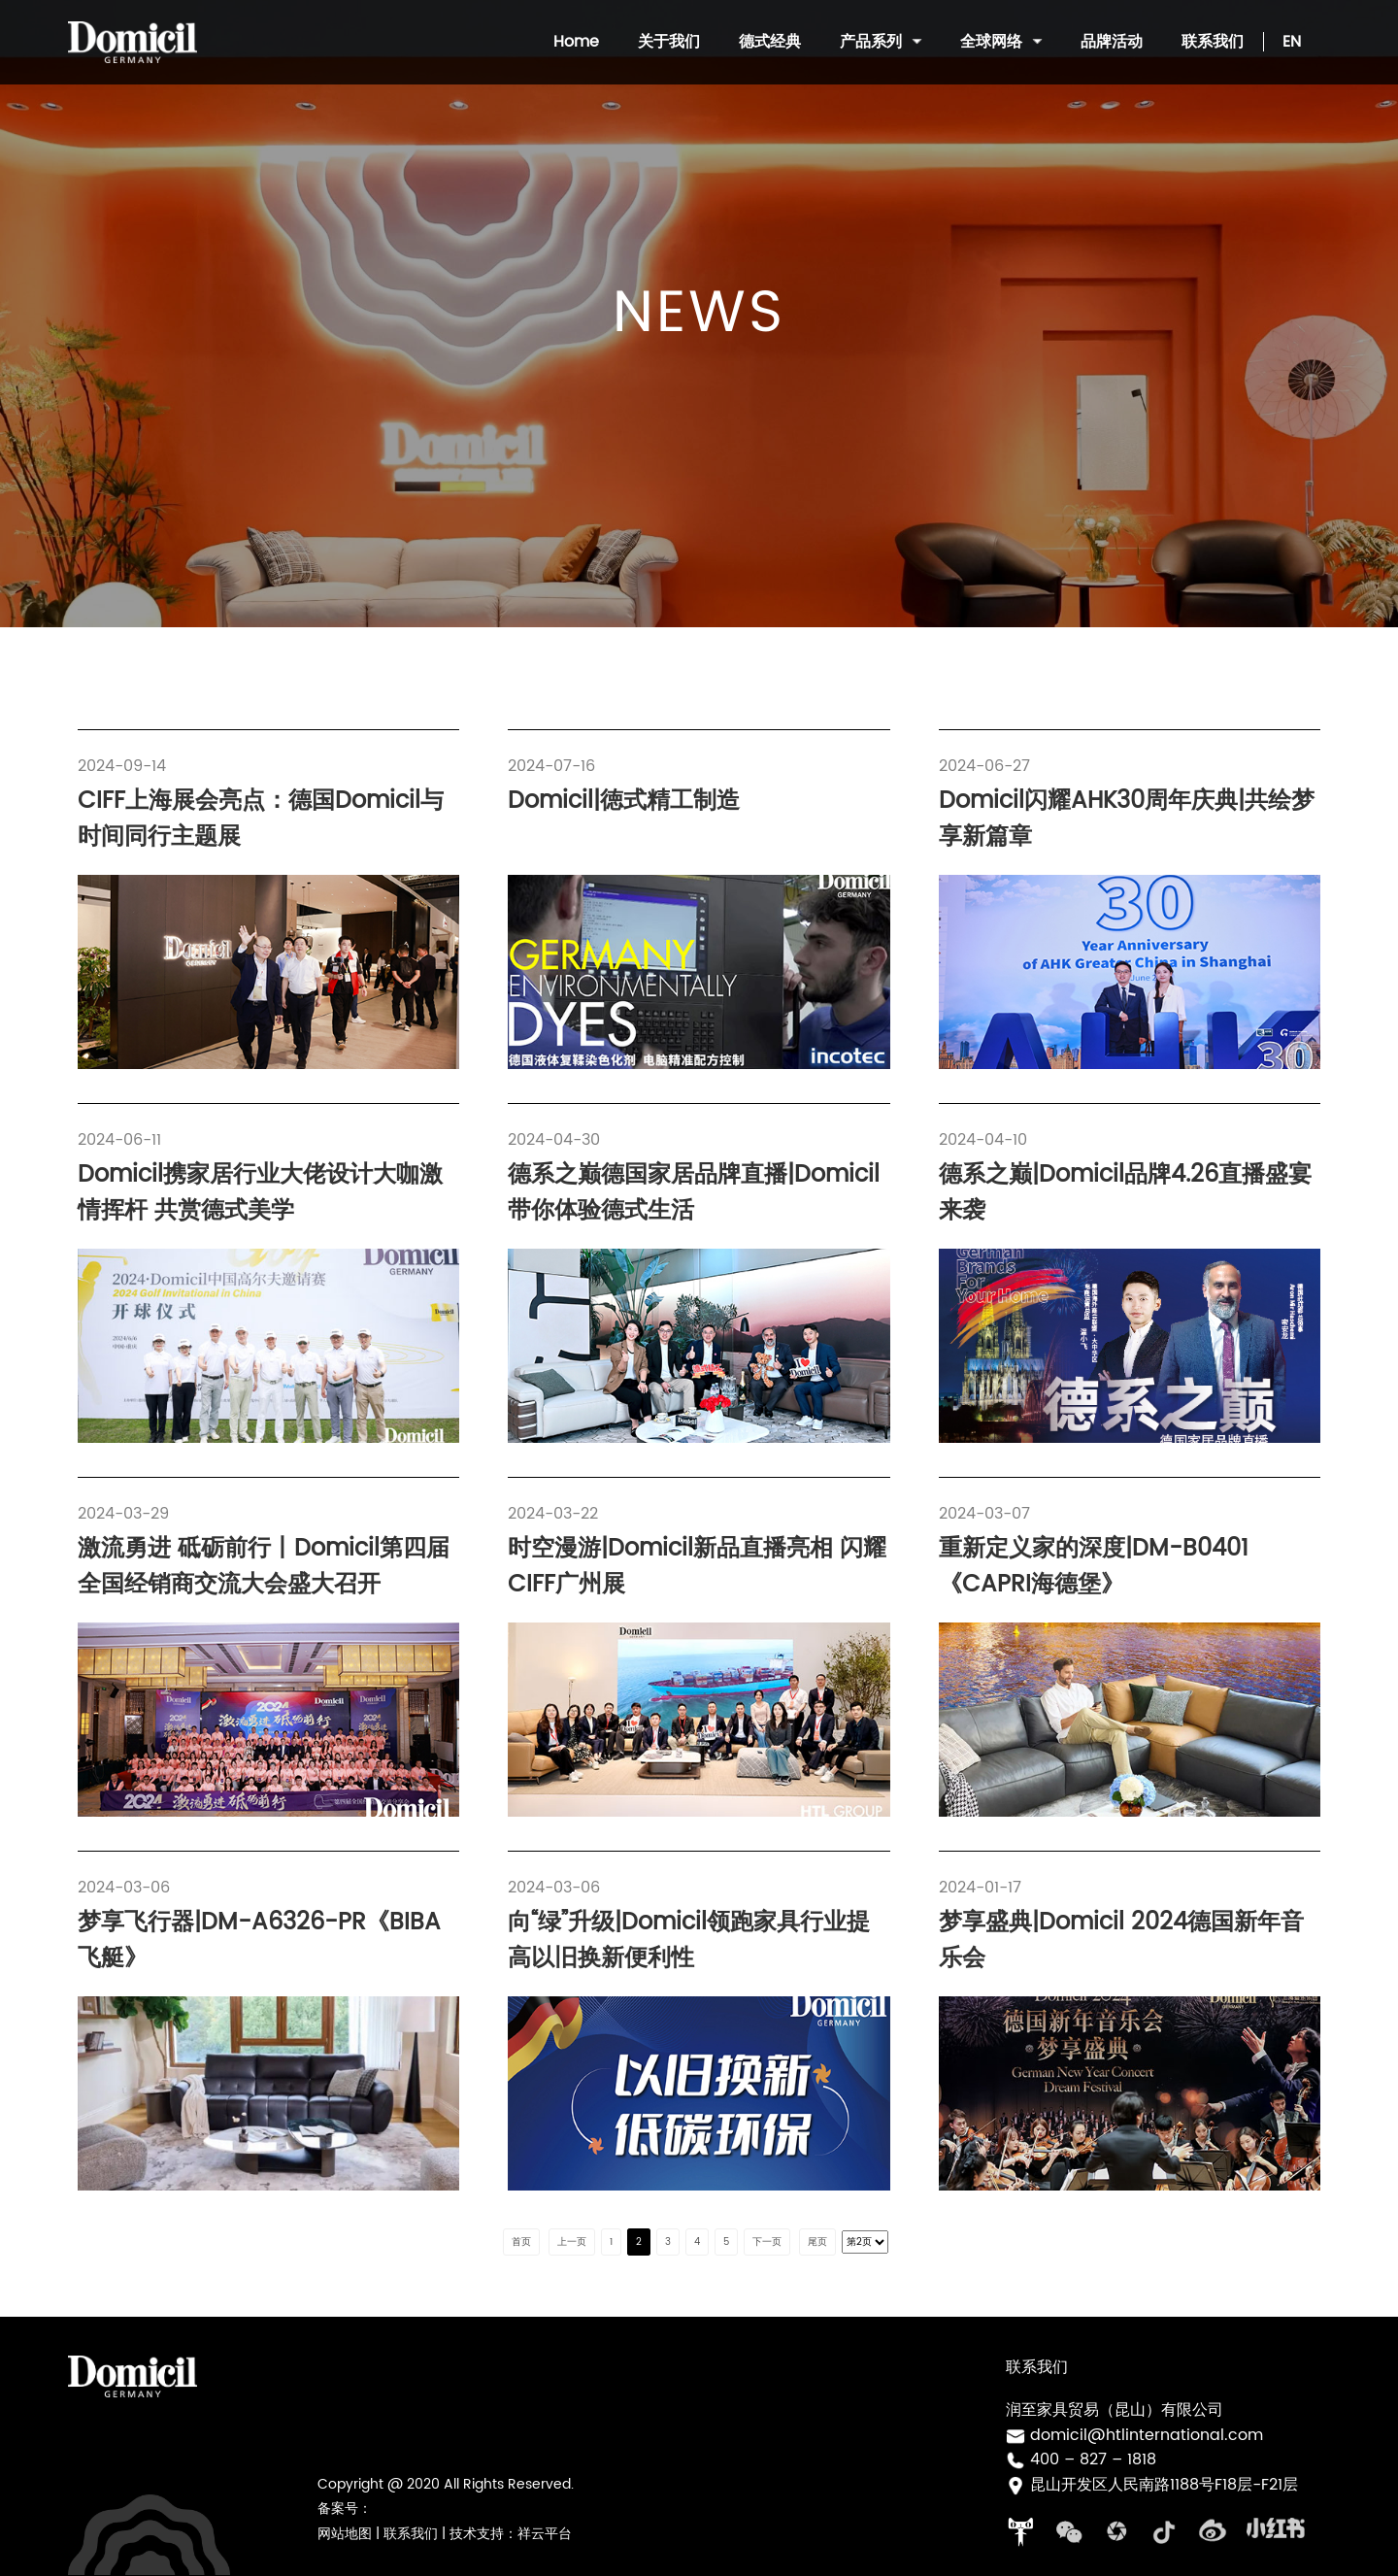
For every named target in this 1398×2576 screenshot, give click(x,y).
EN (1291, 41)
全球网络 (1001, 41)
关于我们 (669, 41)
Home (576, 41)
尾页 (817, 2242)
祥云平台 (544, 2534)
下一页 (767, 2242)
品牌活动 (1112, 41)
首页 (521, 2242)
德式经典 (770, 41)
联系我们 (1213, 41)
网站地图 (344, 2534)
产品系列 (880, 41)
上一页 (571, 2242)
